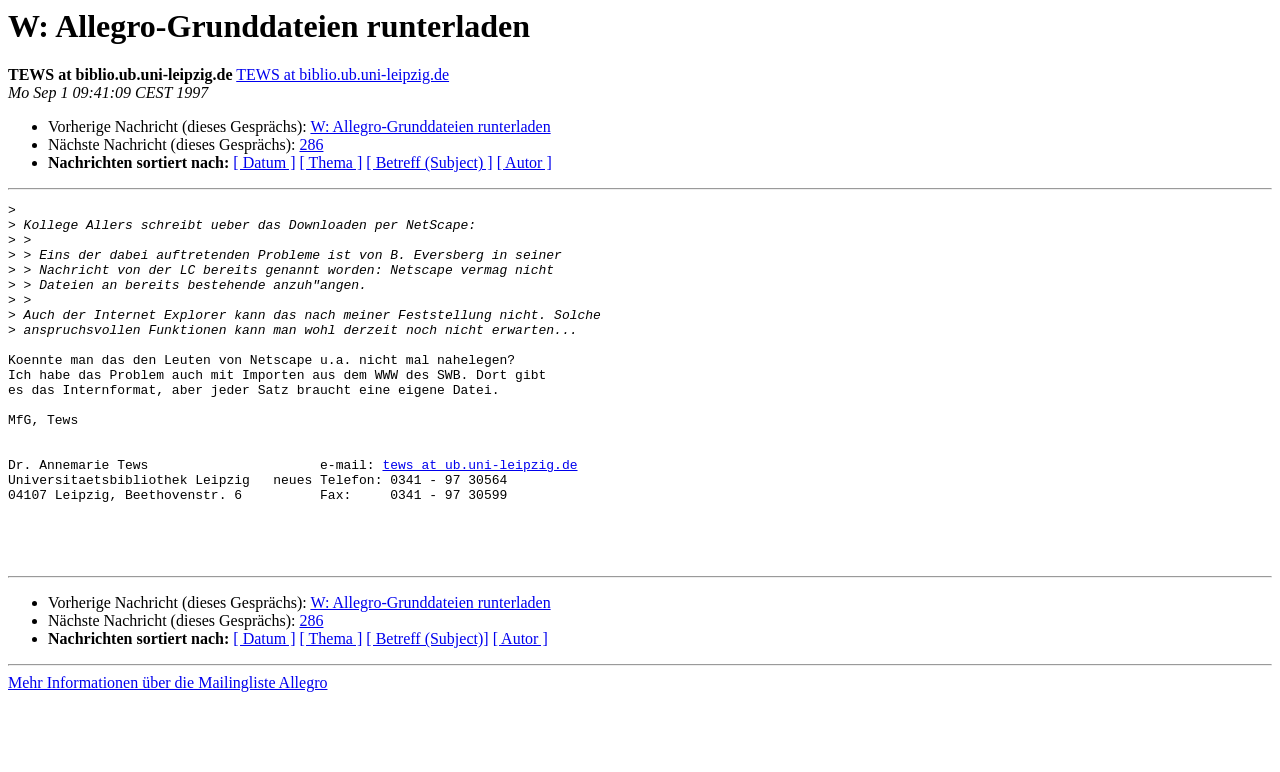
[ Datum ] (264, 162)
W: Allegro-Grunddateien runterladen (430, 126)
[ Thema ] (331, 162)
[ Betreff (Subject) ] (429, 162)
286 (311, 144)
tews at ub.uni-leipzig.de (479, 518)
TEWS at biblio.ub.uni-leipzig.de (342, 74)
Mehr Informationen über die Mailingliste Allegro (167, 754)
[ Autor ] (524, 162)
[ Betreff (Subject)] (427, 710)
